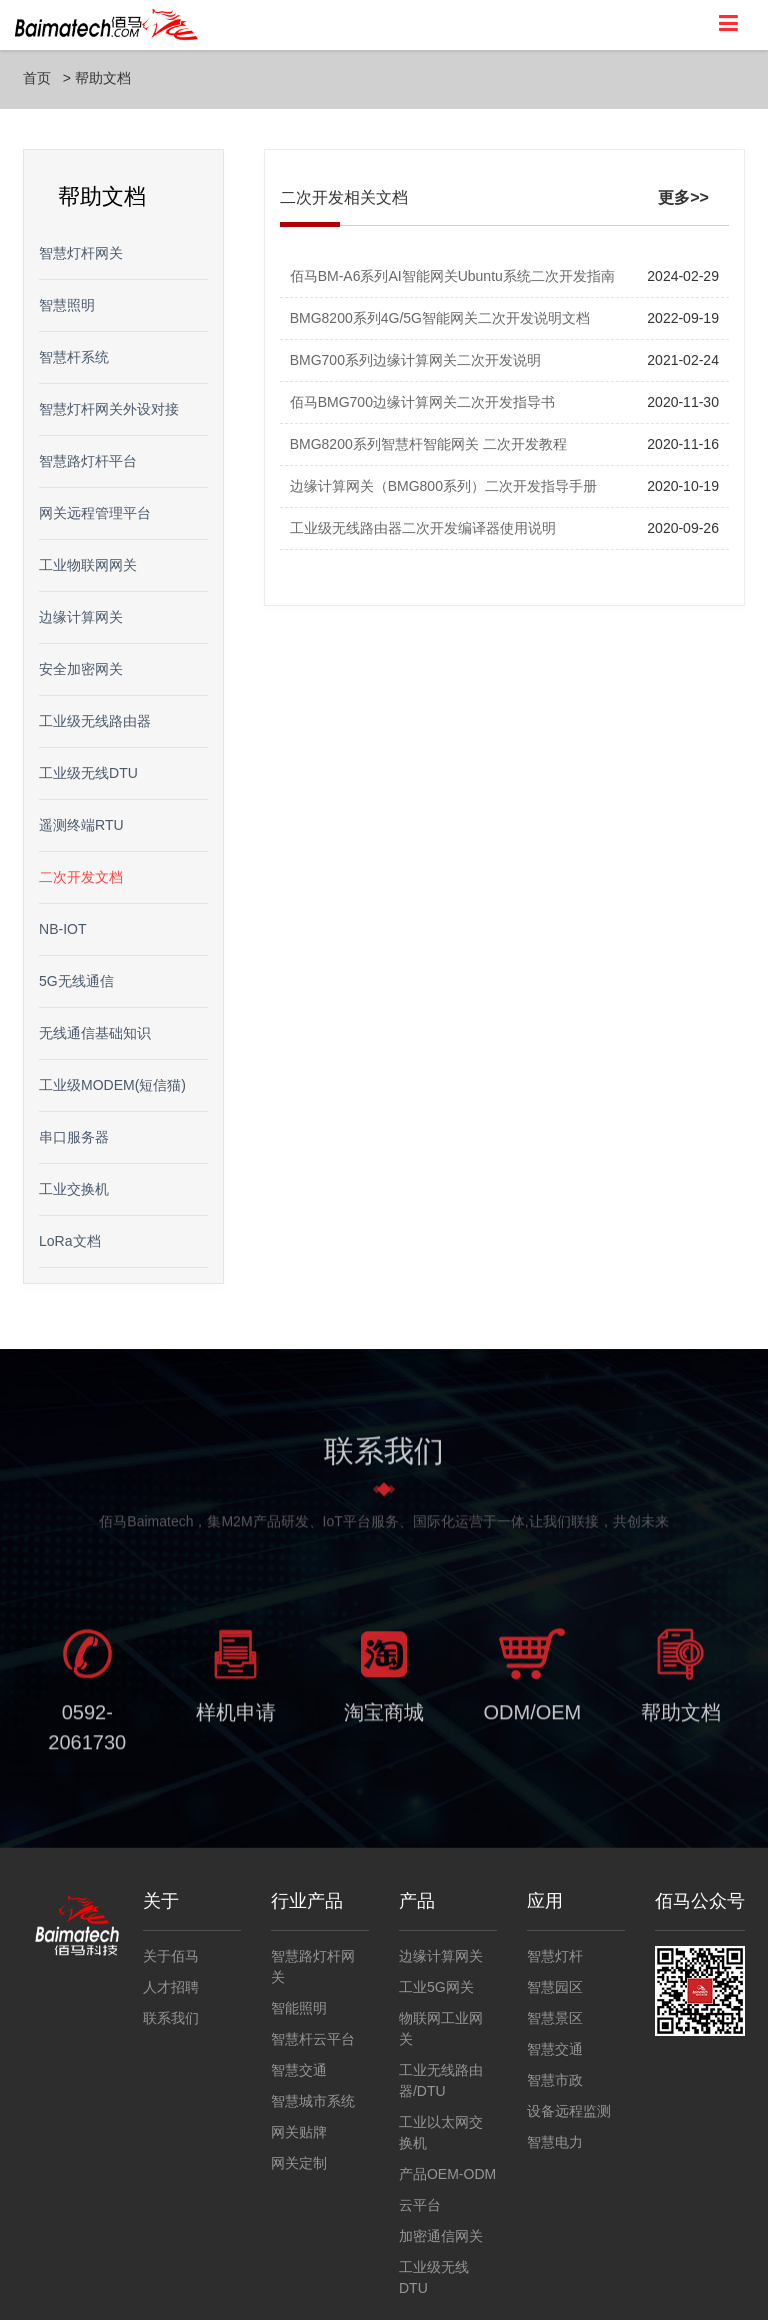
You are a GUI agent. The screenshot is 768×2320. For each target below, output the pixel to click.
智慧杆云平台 (313, 2039)
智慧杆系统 (74, 357)
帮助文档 (103, 78)
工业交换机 (74, 1189)
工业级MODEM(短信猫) (112, 1085)
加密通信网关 (441, 2236)
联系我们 (171, 2018)
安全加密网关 (81, 669)
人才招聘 (171, 1987)
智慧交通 (299, 2070)
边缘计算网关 (81, 617)
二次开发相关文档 (344, 197)
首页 (37, 78)
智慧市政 (555, 2080)
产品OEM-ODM (447, 2174)
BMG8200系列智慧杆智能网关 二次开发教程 (428, 444)
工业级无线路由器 (95, 721)
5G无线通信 (76, 981)
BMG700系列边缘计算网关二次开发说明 (415, 360)
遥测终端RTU (81, 825)
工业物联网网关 (88, 565)
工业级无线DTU (88, 773)
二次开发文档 (81, 877)
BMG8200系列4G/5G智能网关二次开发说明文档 (440, 318)
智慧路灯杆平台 (88, 461)
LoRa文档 (69, 1241)
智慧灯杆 (555, 1956)
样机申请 (236, 1718)
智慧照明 (67, 305)
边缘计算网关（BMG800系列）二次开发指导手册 (443, 486)
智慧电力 (555, 2142)
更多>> (683, 197)
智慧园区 (555, 1987)
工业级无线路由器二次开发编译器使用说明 (423, 528)
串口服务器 (74, 1137)
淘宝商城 (384, 1718)
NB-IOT (62, 929)
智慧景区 (555, 2018)
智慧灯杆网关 (81, 253)
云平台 (420, 2205)
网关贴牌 (299, 2132)
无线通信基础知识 (95, 1033)
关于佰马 (171, 1956)
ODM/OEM (532, 1718)
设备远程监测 (569, 2111)
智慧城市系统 (313, 2101)
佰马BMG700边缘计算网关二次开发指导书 (422, 402)
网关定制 (299, 2163)
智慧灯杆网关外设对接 (109, 409)
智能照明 (299, 2008)
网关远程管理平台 (95, 513)
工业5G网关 (436, 1987)
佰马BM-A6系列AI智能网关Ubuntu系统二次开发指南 (452, 276)
